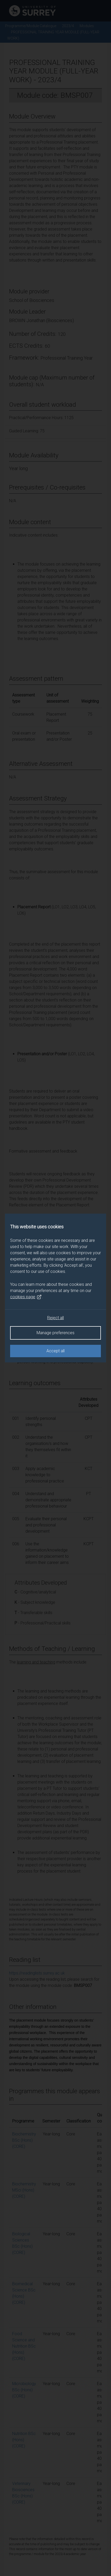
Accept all (55, 1350)
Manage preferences (55, 1332)
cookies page (26, 1297)
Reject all (55, 1317)
